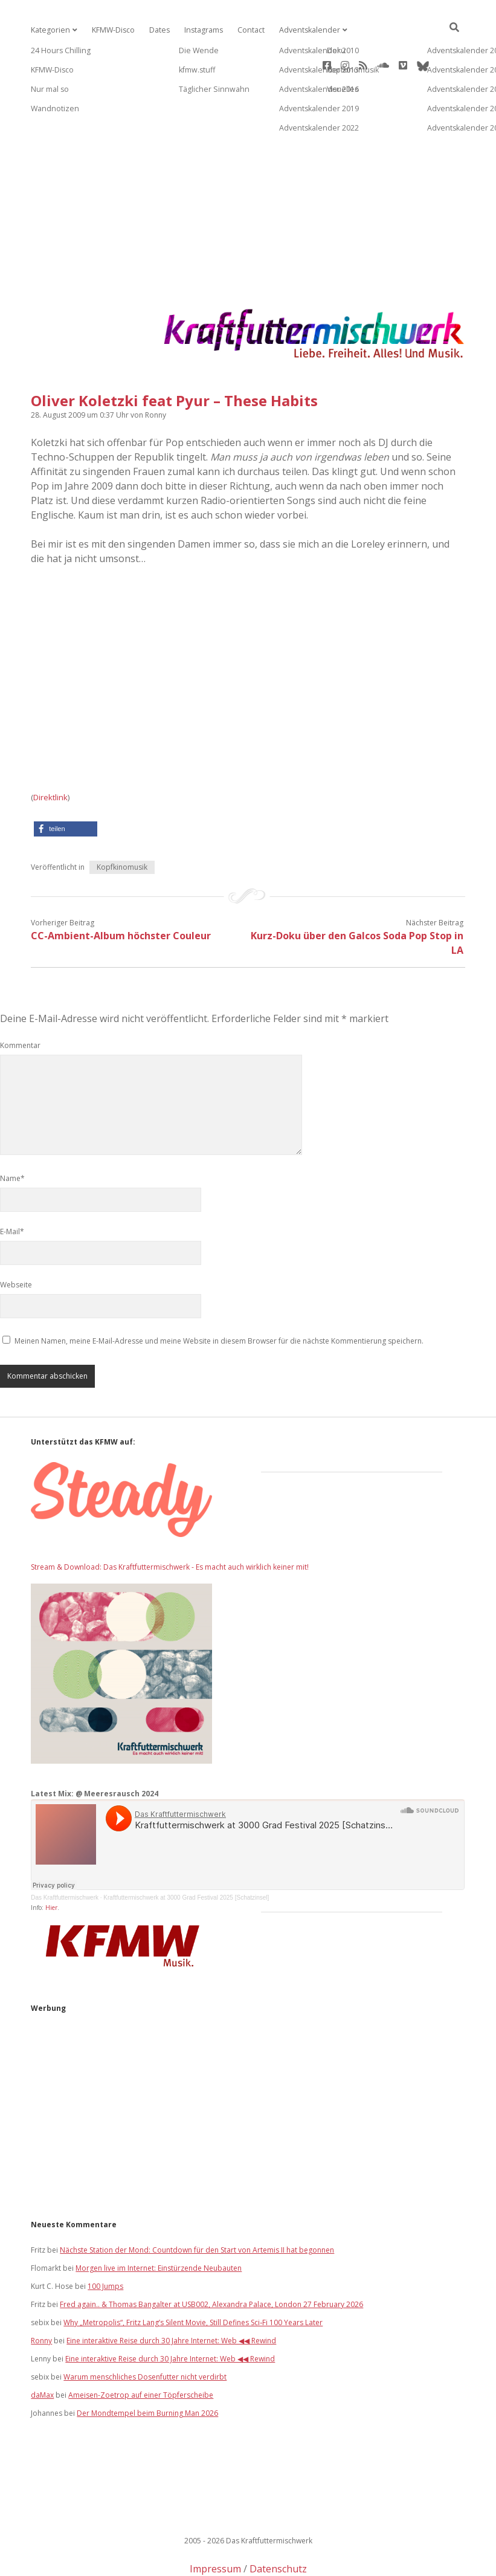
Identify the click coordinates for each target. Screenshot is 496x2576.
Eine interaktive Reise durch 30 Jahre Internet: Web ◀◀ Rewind (171, 2297)
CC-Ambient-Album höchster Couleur (121, 892)
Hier (51, 1864)
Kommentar (20, 1002)
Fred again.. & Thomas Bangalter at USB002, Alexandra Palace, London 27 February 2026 (211, 2261)
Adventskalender (304, 30)
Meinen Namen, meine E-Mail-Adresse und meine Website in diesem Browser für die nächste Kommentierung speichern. (219, 1297)
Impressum (215, 2525)
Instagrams (200, 30)
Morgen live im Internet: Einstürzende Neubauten (159, 2224)
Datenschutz (278, 2525)
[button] (65, 785)
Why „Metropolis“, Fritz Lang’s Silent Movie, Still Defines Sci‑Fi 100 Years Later (193, 2279)
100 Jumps (105, 2243)
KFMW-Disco (111, 30)
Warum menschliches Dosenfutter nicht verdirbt (145, 2333)
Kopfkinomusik (122, 823)
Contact (247, 30)
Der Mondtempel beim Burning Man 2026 (147, 2369)
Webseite (16, 1241)
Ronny (41, 2297)
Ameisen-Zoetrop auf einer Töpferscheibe (140, 2351)
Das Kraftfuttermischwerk (64, 1854)
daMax (42, 2351)
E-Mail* (12, 1188)
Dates (157, 30)
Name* (12, 1135)
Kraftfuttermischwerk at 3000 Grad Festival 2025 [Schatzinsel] (186, 1854)
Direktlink (50, 753)
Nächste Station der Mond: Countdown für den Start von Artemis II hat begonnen (197, 2206)
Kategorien (49, 30)
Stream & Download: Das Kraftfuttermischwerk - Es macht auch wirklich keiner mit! (170, 1523)
